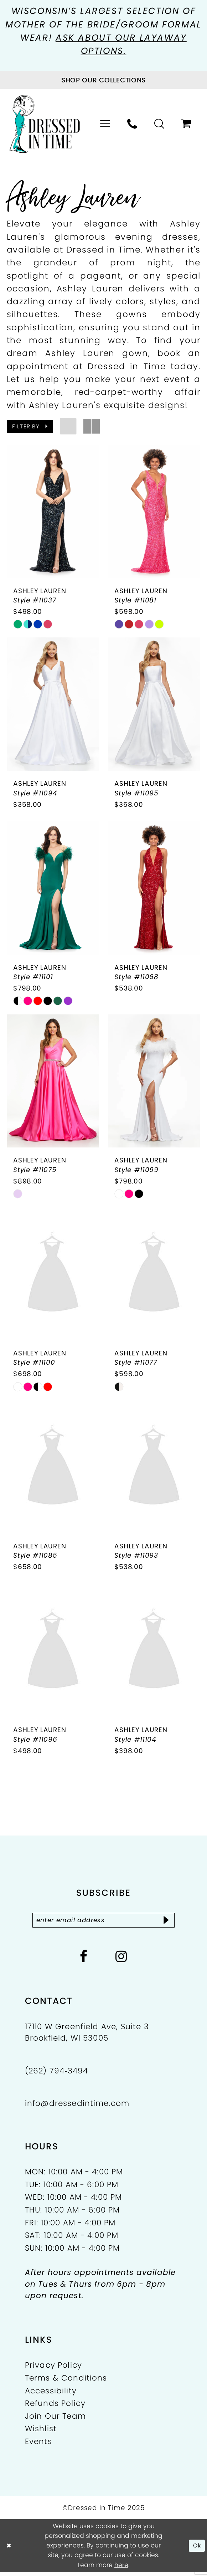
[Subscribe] (172, 1923)
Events (38, 2445)
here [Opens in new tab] (121, 2569)
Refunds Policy (55, 2407)
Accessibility (51, 2394)
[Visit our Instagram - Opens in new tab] (121, 1960)
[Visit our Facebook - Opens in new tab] (84, 1960)
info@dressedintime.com (77, 2107)
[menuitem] (105, 125)
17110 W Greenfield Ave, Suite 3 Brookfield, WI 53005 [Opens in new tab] (87, 2036)
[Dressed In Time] (45, 125)
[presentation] (53, 512)
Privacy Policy (53, 2369)
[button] (105, 125)
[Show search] (159, 125)
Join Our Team (55, 2419)
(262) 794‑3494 (56, 2074)
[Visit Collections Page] (103, 81)
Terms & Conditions (66, 2382)
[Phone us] (132, 125)
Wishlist (41, 2432)
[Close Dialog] (9, 2550)
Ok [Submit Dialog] (196, 2549)
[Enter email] (103, 1923)
